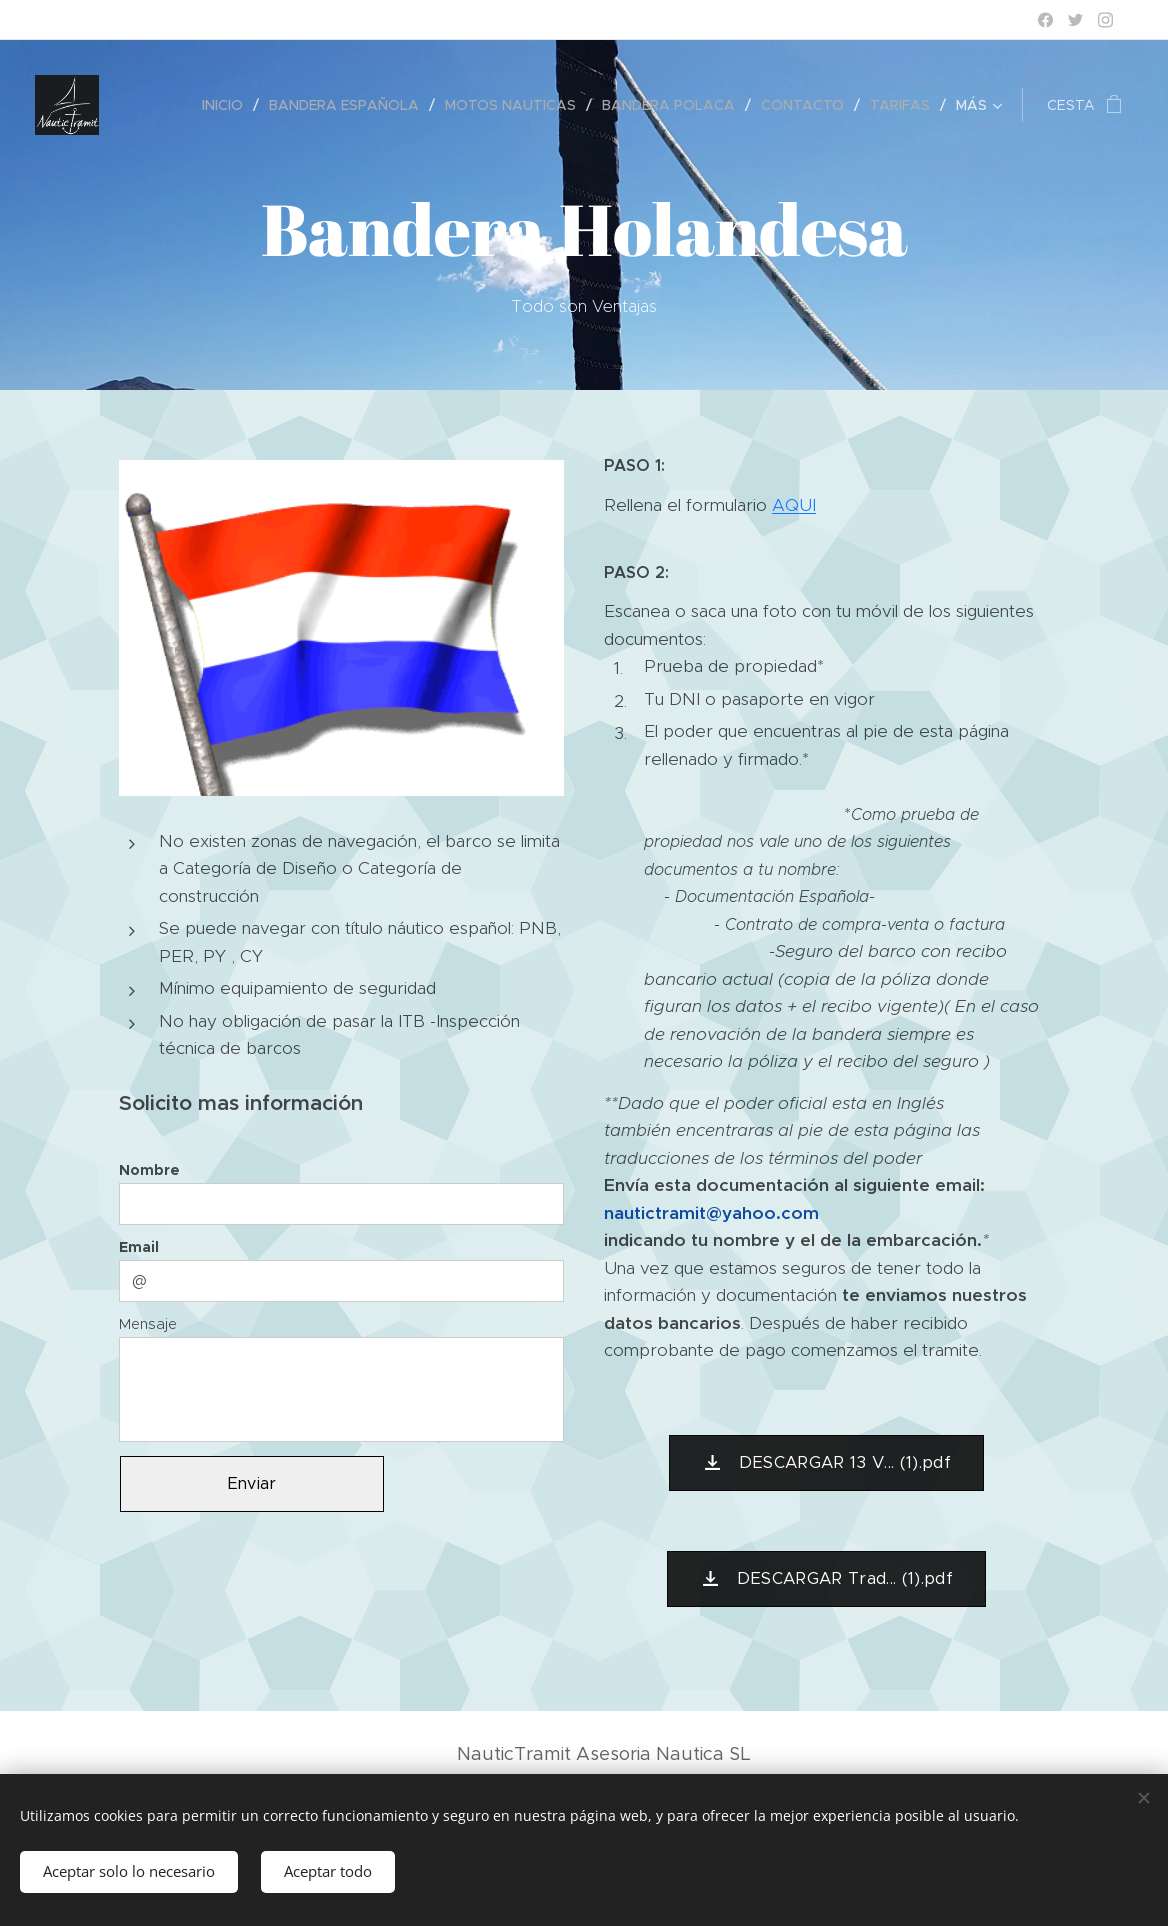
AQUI (794, 505)
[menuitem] (228, 105)
